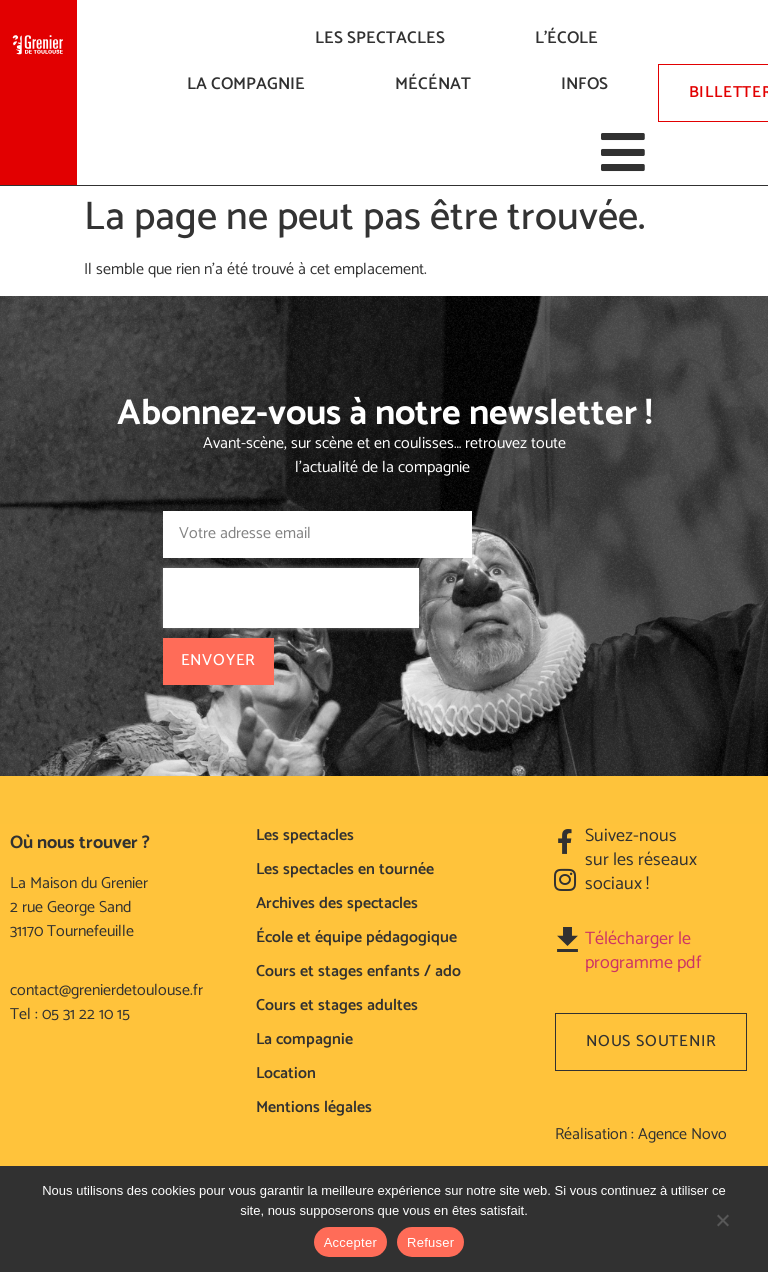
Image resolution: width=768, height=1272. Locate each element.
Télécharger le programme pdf (643, 951)
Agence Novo (682, 1134)
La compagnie (251, 84)
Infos (589, 84)
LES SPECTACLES (385, 38)
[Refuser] (722, 1230)
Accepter (350, 1242)
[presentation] (291, 598)
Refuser (430, 1242)
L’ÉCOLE (571, 38)
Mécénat (438, 84)
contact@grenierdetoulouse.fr (106, 990)
